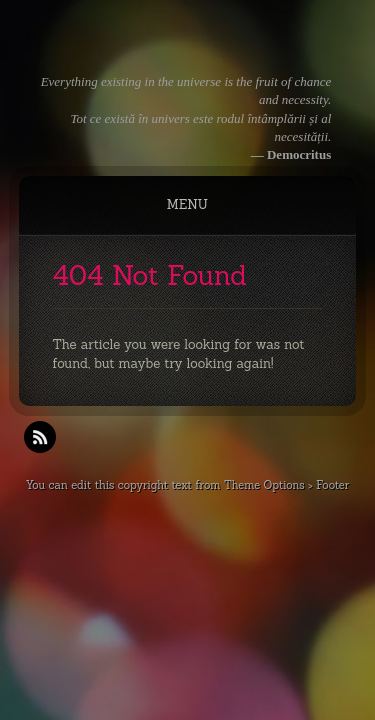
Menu (187, 204)
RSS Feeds (40, 437)
